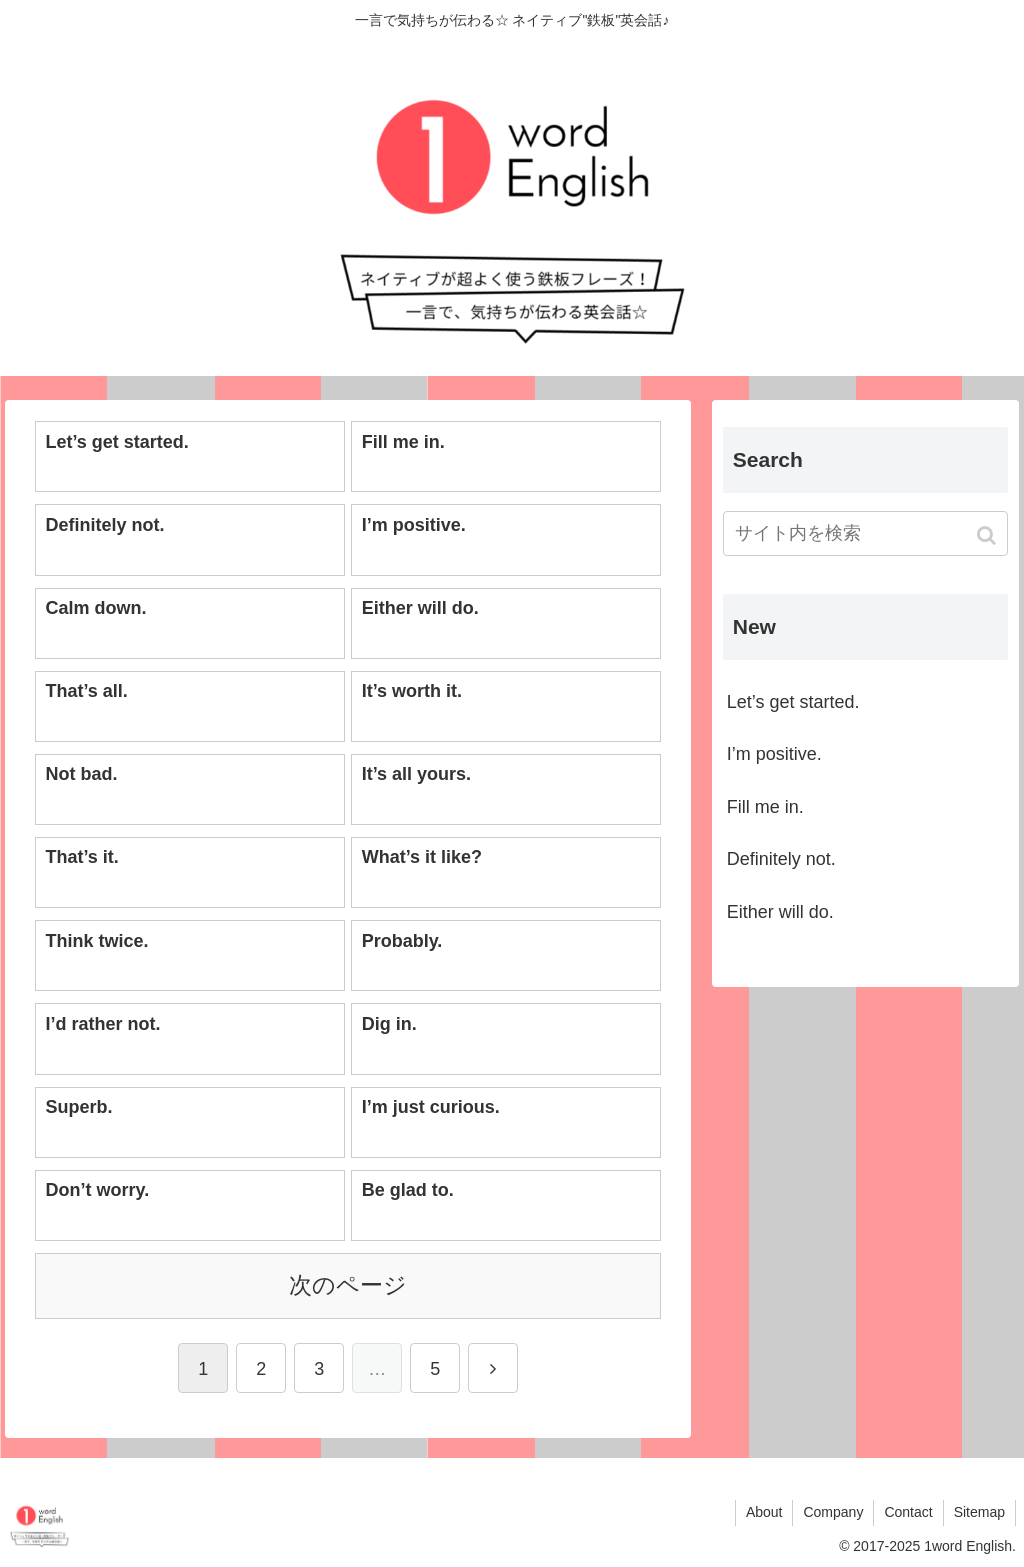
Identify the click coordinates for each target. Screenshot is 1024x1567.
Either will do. (780, 912)
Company (833, 1512)
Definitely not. (781, 859)
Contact (908, 1512)
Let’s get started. (793, 702)
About (764, 1512)
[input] (865, 533)
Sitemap (979, 1512)
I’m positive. (774, 754)
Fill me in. (765, 807)
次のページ (348, 1285)
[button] (988, 535)
